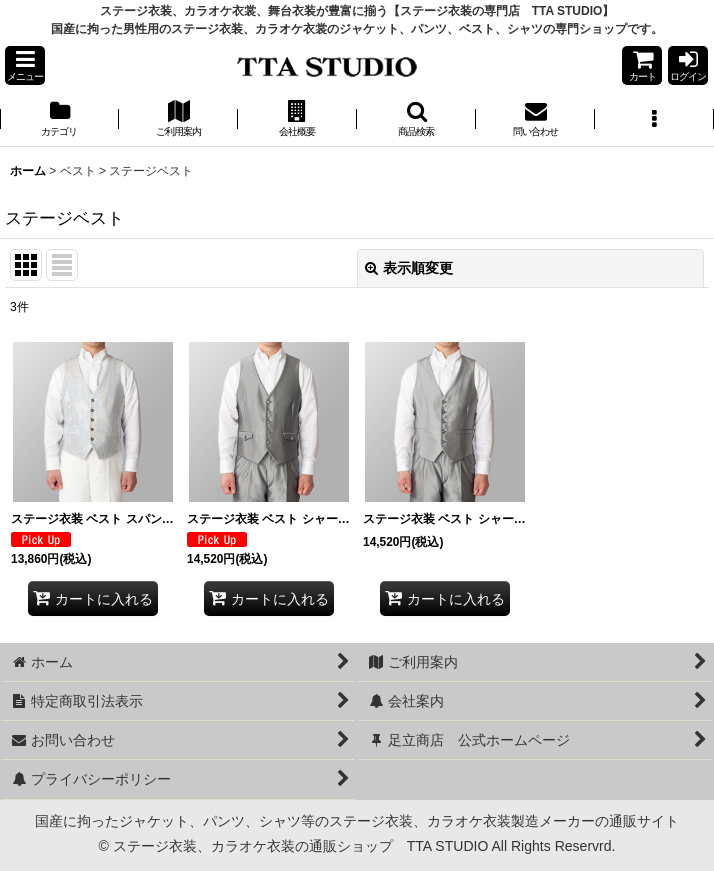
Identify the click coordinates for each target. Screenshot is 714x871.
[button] (25, 65)
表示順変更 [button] (409, 268)
